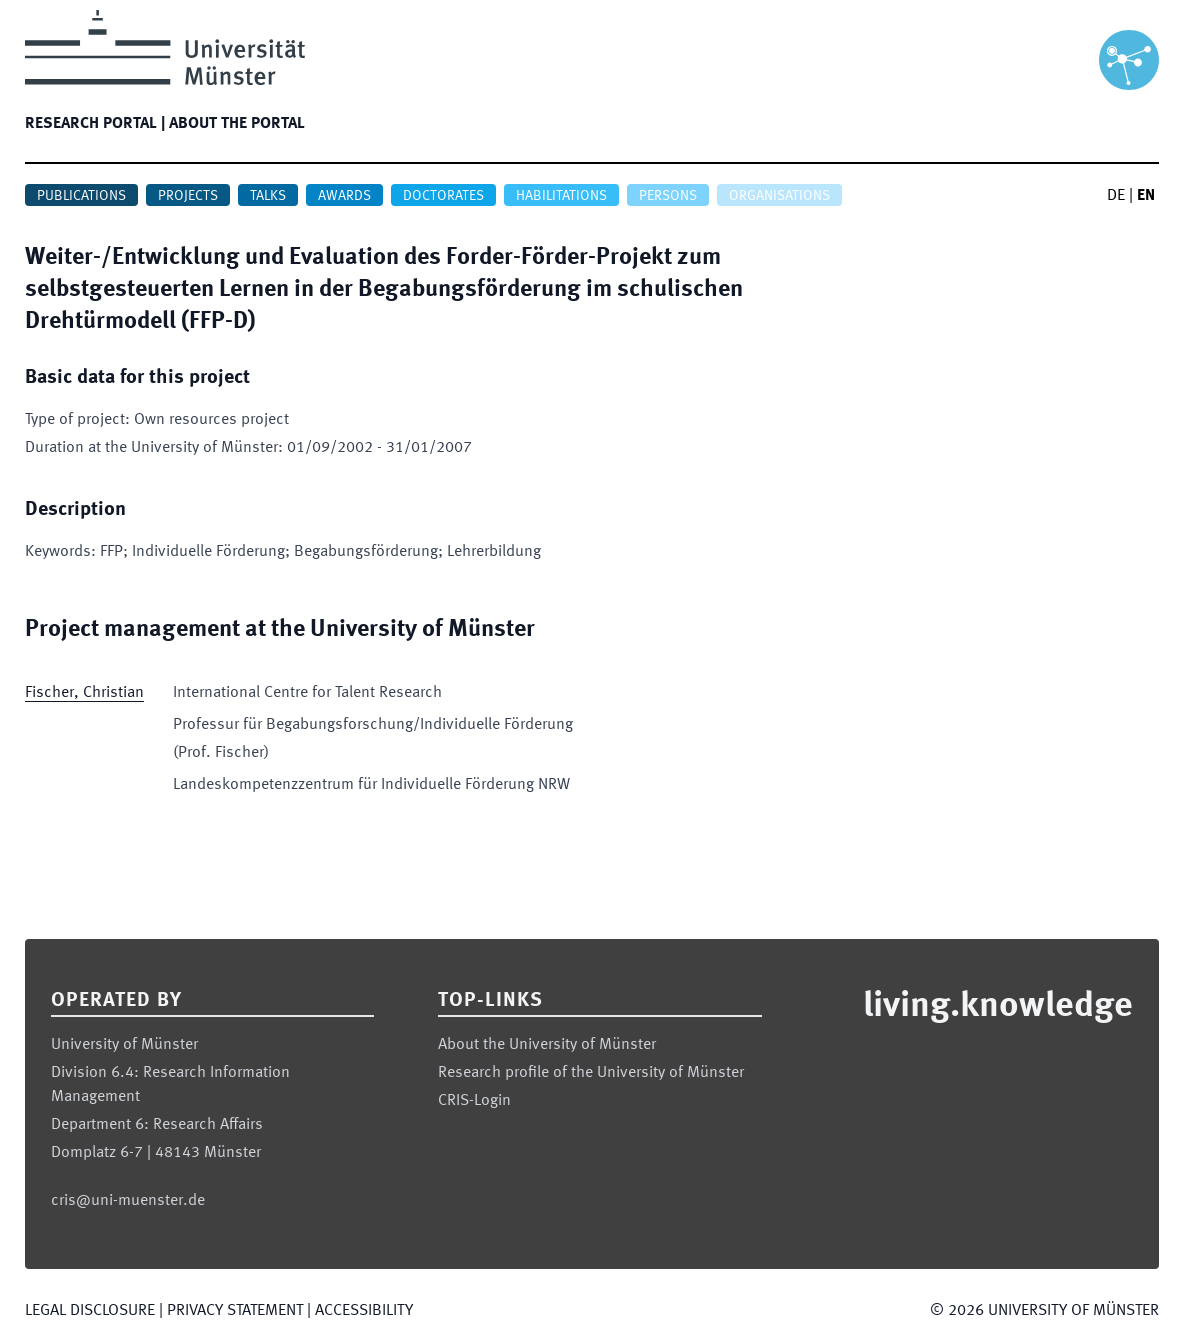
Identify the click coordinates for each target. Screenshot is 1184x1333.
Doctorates (443, 196)
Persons (668, 196)
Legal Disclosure (90, 1311)
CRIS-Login (474, 1101)
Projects (188, 196)
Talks (268, 196)
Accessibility (364, 1311)
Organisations (779, 196)
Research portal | (95, 124)
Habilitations (561, 196)
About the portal (237, 124)
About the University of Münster (547, 1045)
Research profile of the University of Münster (591, 1073)
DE (1116, 196)
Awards (344, 196)
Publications (81, 196)
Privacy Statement (235, 1311)
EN (1146, 196)
